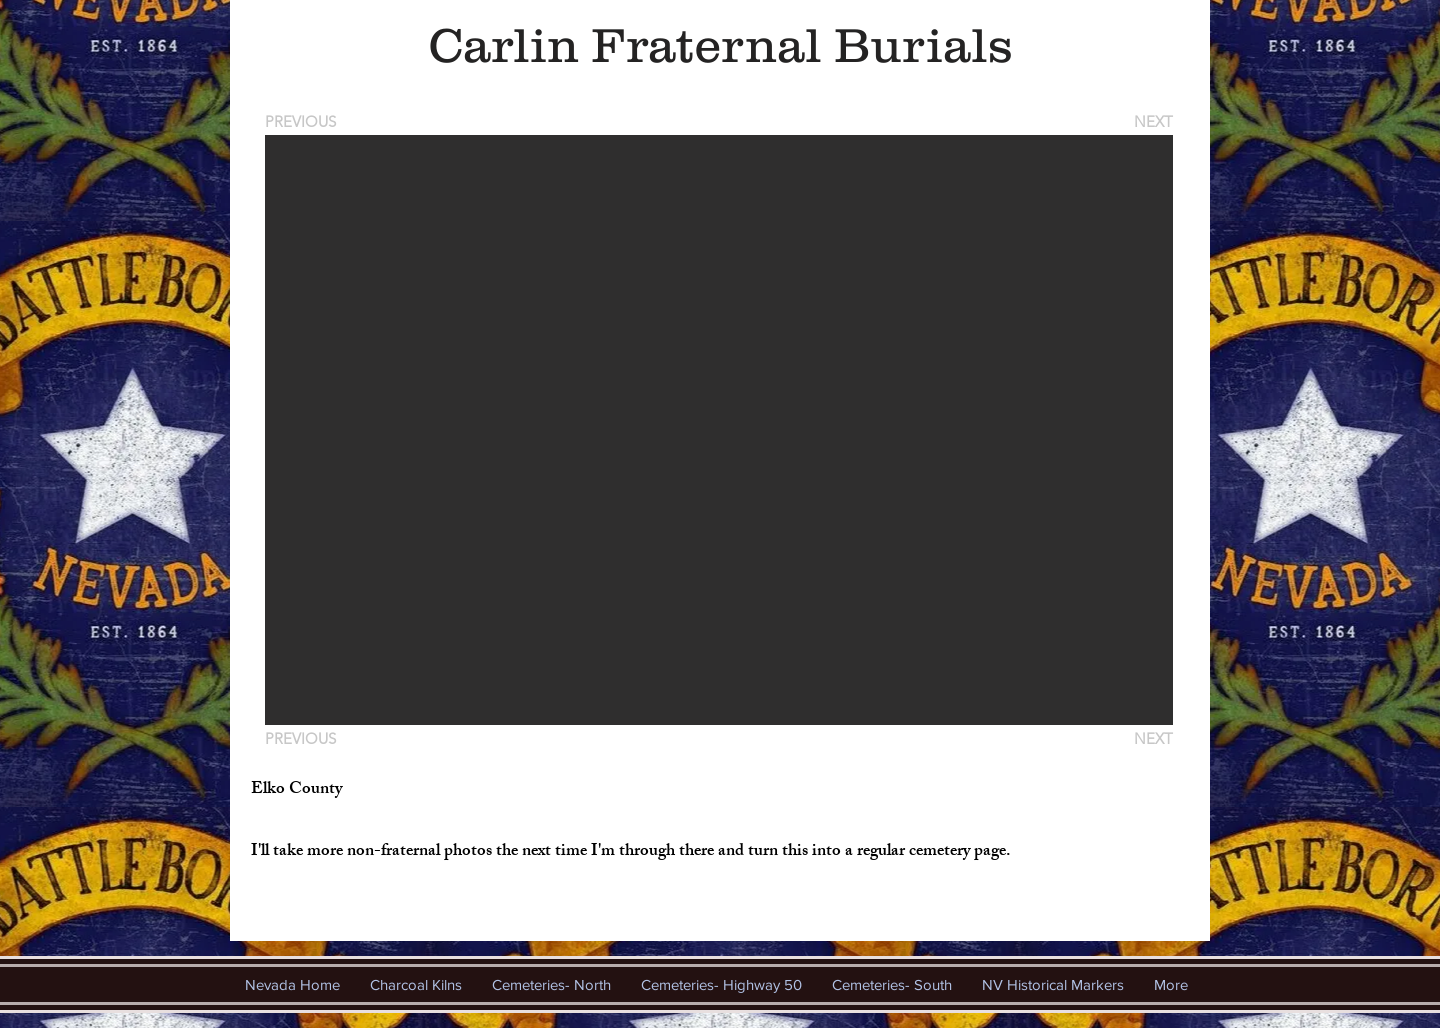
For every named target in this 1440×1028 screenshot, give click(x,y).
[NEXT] (1152, 121)
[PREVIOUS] (304, 121)
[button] (719, 430)
